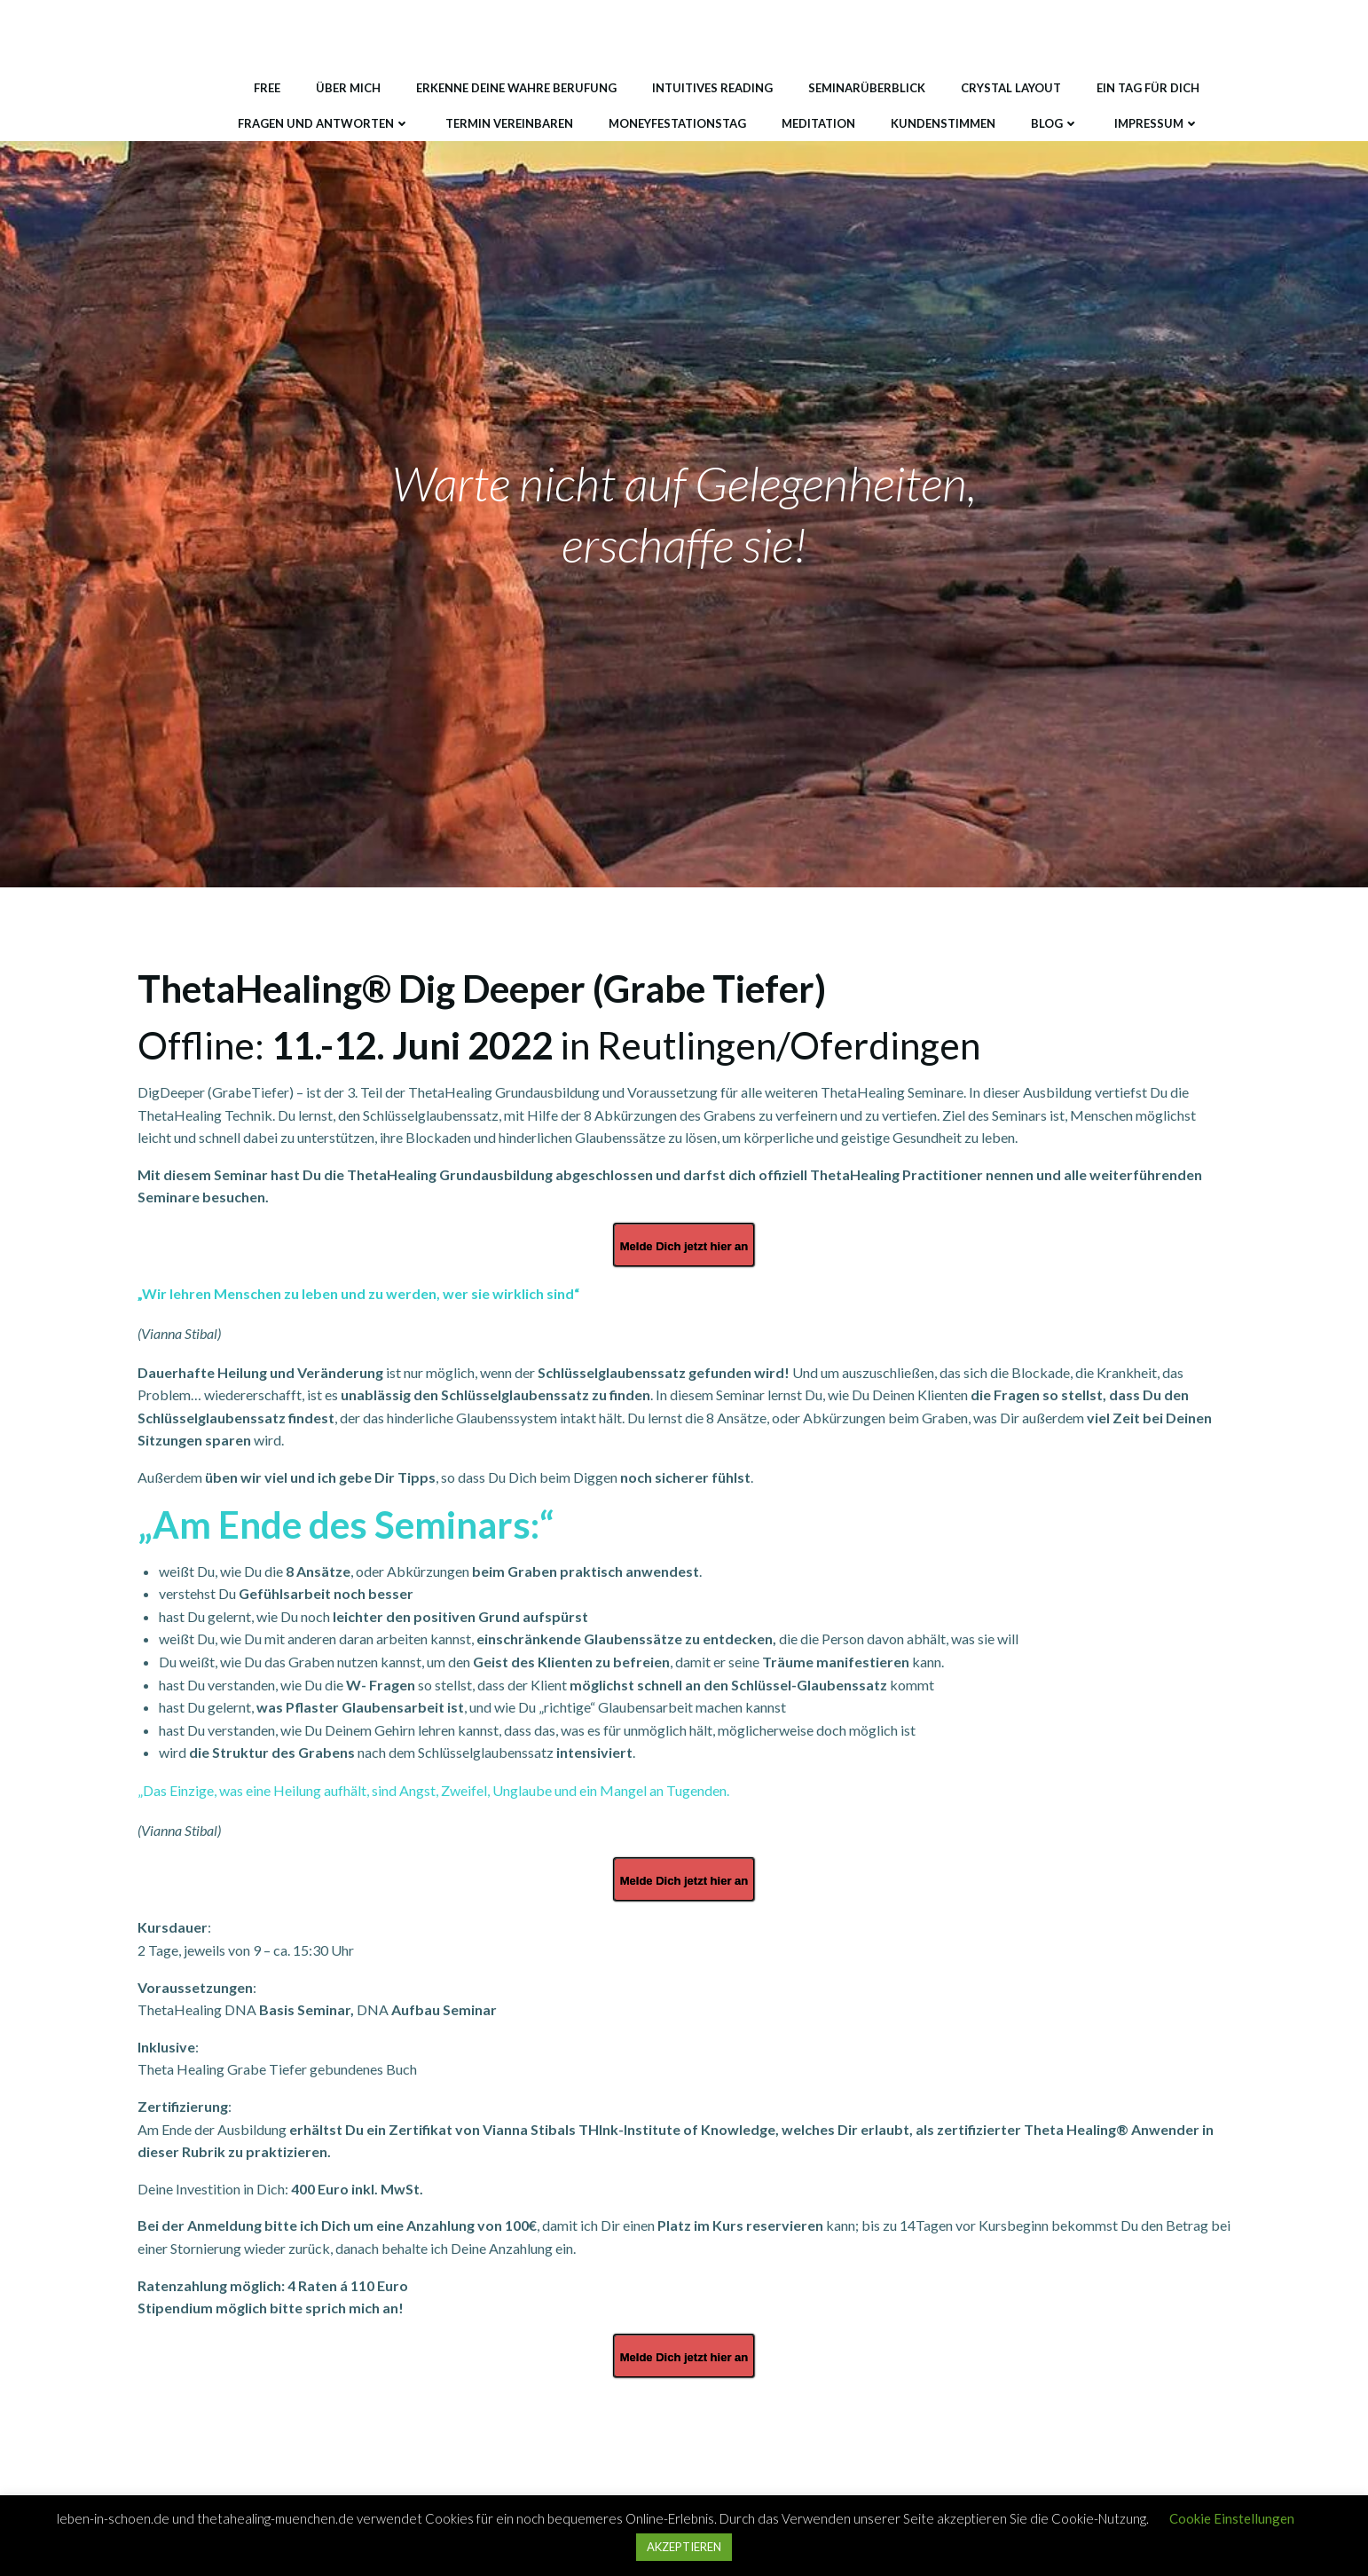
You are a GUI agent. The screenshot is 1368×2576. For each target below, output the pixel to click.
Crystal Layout (1011, 88)
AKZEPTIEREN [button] (684, 2547)
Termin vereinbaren (509, 123)
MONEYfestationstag (677, 123)
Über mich (348, 88)
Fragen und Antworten (324, 123)
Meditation (818, 123)
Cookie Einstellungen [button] (1231, 2518)
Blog (1055, 123)
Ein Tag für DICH (1148, 88)
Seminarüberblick (866, 88)
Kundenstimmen (943, 123)
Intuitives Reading (712, 88)
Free (267, 88)
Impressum (1156, 123)
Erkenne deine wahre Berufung (516, 88)
